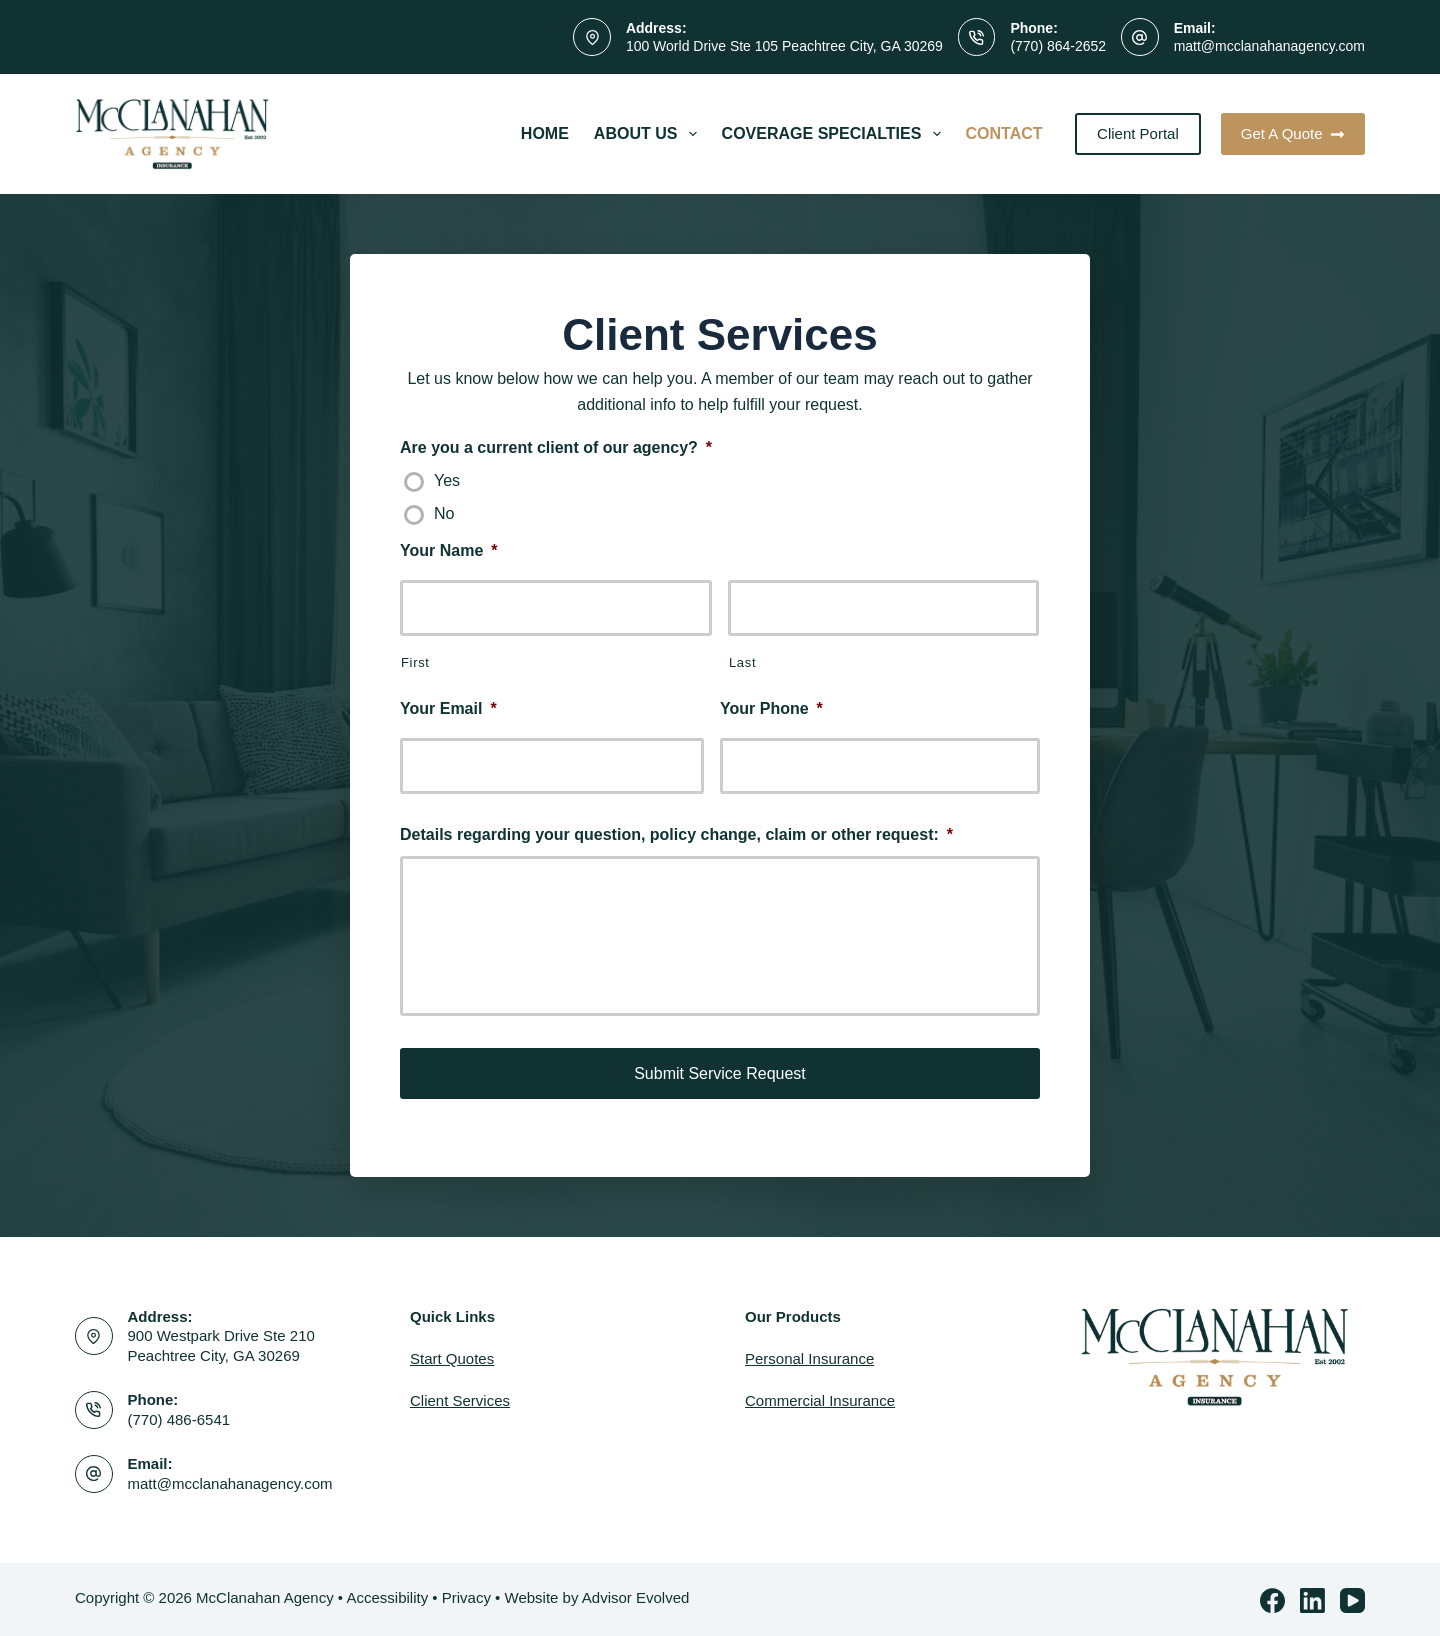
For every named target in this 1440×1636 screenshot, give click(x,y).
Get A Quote (1293, 133)
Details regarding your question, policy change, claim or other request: (676, 834)
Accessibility (387, 1595)
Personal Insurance (809, 1356)
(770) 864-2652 (1058, 46)
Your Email (448, 708)
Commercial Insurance (820, 1398)
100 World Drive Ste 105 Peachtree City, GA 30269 (784, 46)
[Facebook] (1272, 1598)
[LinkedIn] (1312, 1598)
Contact (1004, 133)
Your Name (449, 550)
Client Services (460, 1398)
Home (545, 133)
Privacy (466, 1595)
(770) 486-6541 (179, 1417)
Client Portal (1138, 133)
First (415, 662)
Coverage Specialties (835, 134)
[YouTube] (1352, 1598)
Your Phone (771, 708)
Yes (447, 480)
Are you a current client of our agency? (556, 447)
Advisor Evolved (636, 1595)
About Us (649, 134)
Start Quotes (452, 1356)
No (444, 513)
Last (742, 662)
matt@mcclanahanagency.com (1269, 46)
